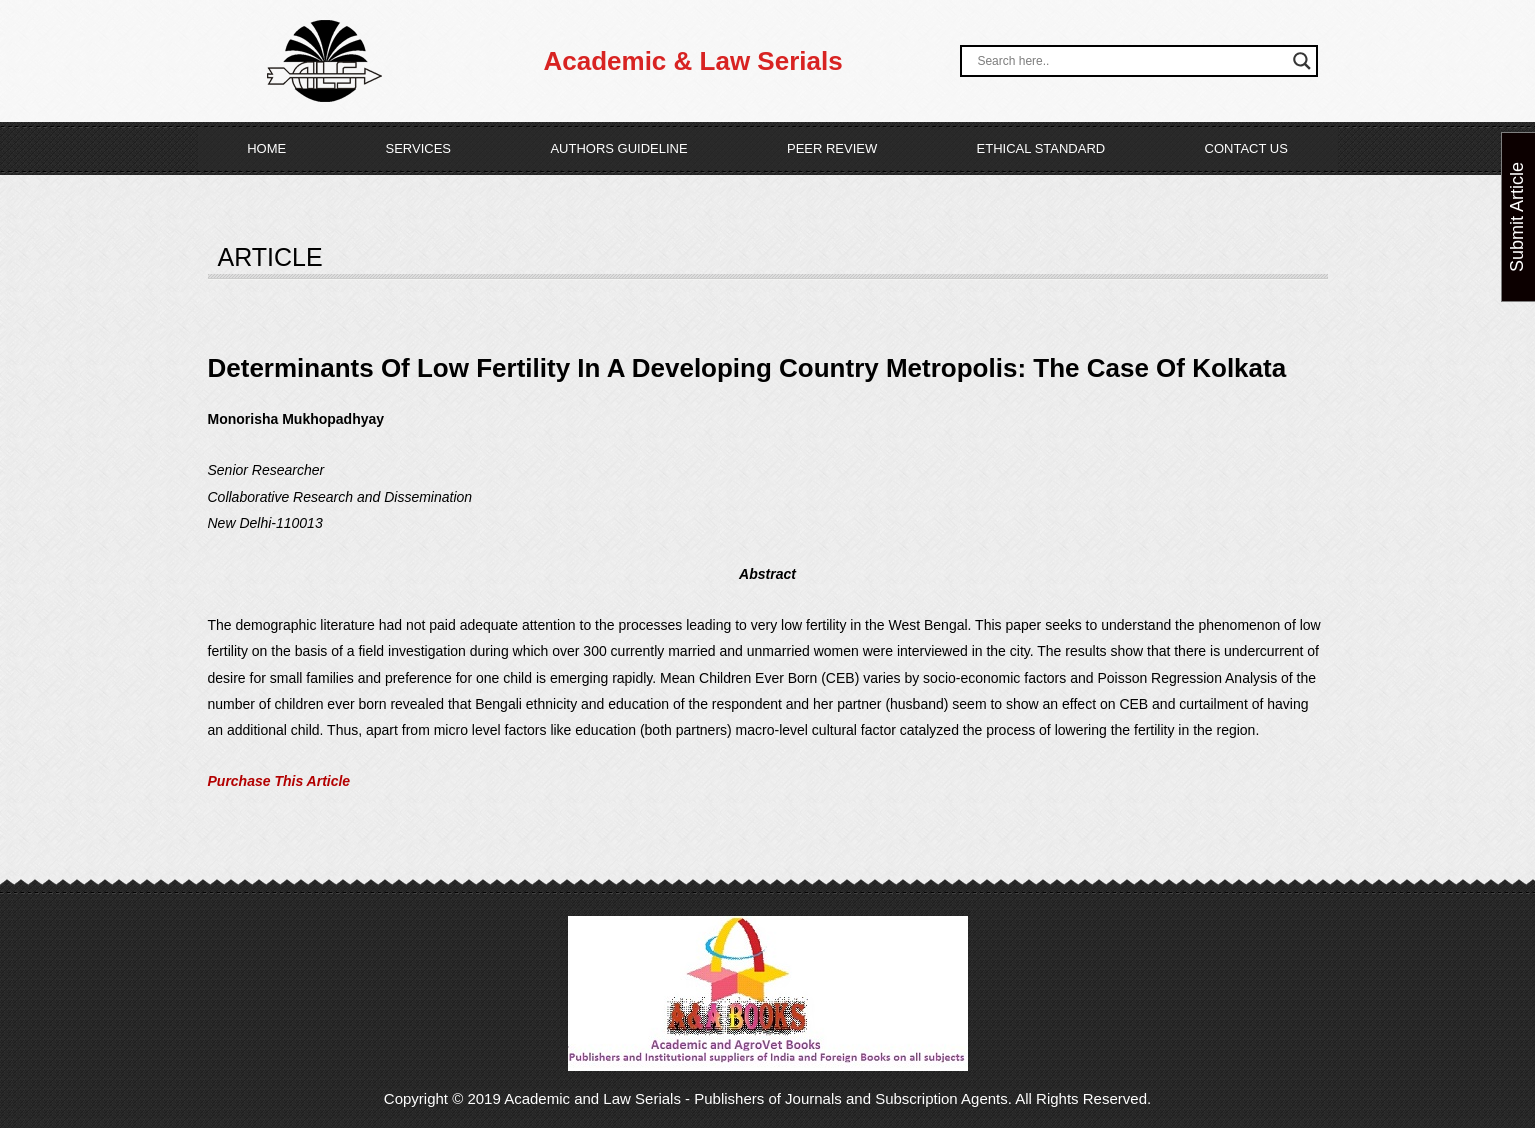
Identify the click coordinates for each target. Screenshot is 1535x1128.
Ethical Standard (1041, 148)
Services (419, 148)
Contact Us (1246, 148)
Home (266, 148)
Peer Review (832, 148)
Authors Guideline (618, 148)
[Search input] (1129, 61)
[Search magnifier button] (1302, 61)
